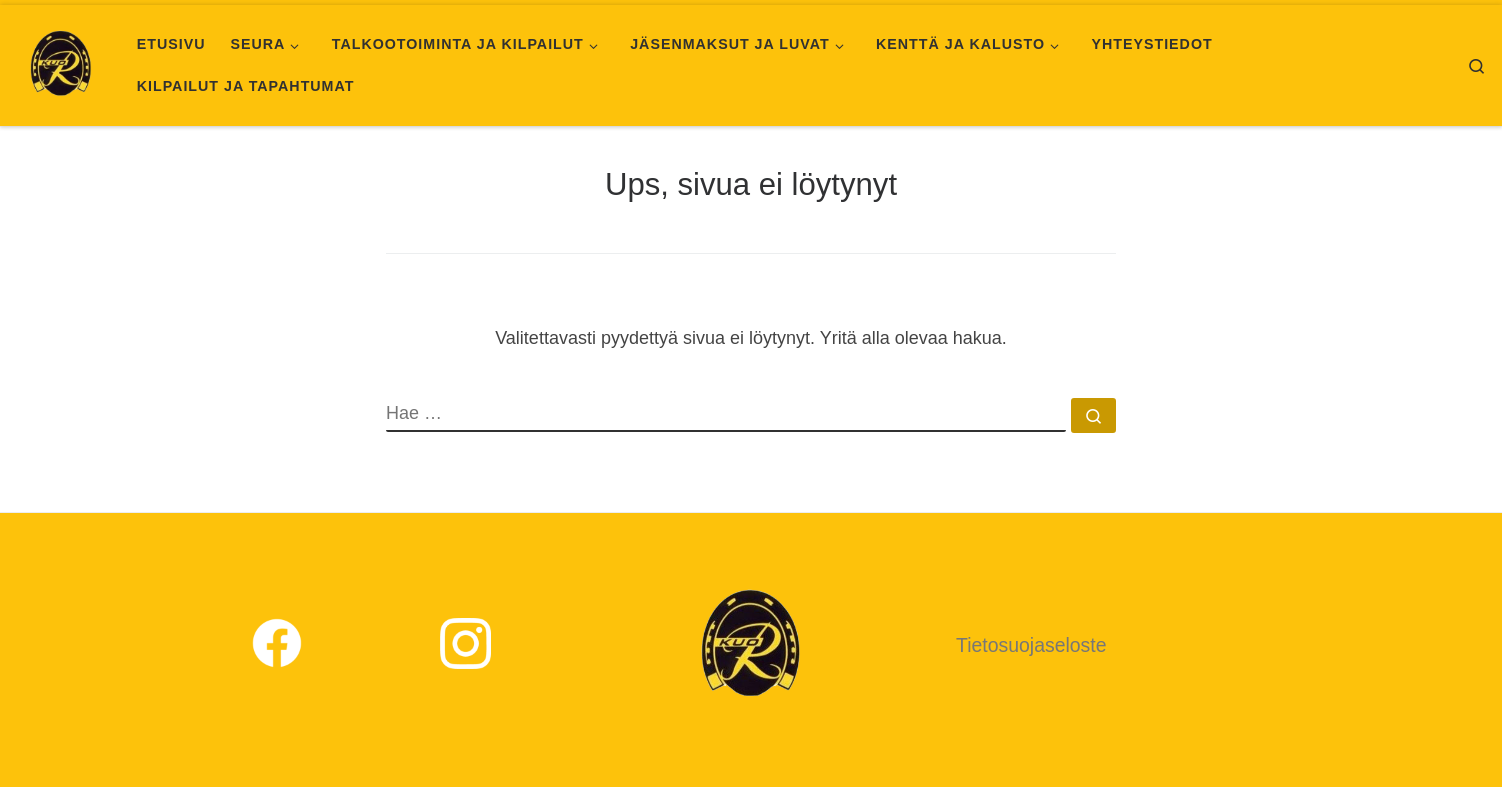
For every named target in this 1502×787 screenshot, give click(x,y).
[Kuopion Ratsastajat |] (61, 62)
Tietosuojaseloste (1031, 645)
